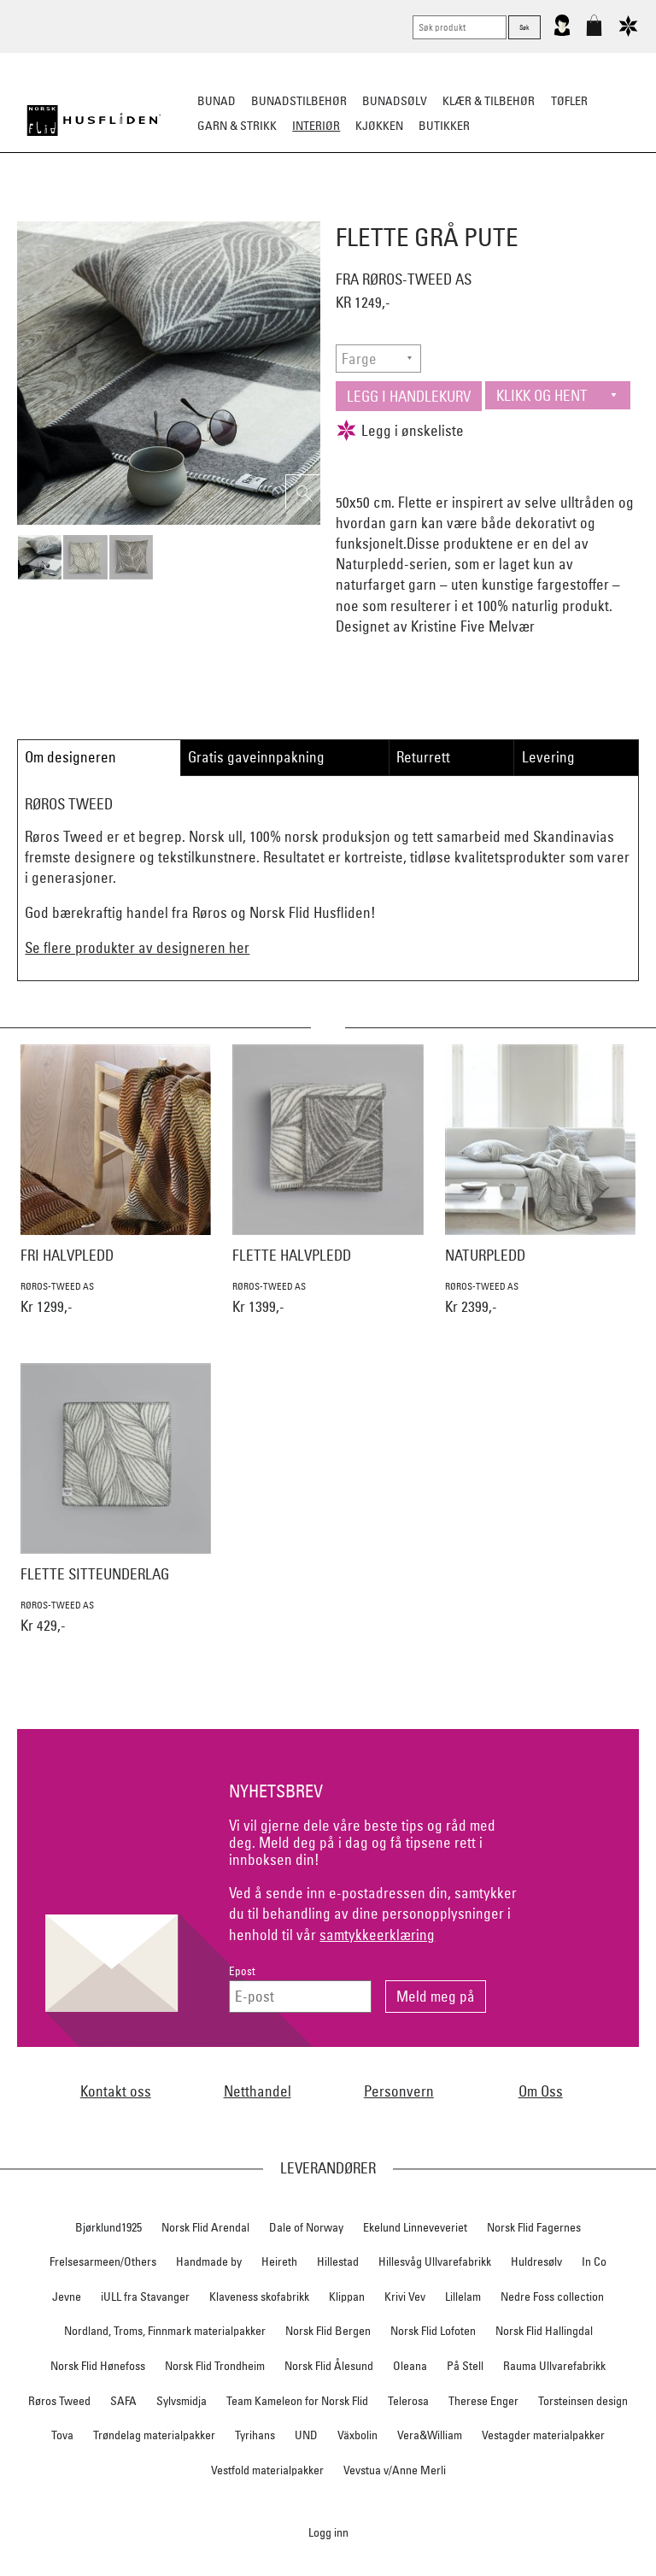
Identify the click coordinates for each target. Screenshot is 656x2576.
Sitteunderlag (327, 210)
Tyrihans (255, 2435)
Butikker (444, 125)
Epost (242, 1971)
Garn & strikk (237, 125)
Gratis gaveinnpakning (256, 757)
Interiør (316, 125)
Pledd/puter (235, 210)
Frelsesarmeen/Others (103, 2261)
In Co (594, 2261)
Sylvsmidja (181, 2400)
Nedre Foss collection (552, 2296)
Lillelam (463, 2296)
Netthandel (257, 2091)
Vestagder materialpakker (543, 2435)
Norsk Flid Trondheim (215, 2365)
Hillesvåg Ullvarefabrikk (434, 2261)
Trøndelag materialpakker (154, 2435)
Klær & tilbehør (488, 101)
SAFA (123, 2400)
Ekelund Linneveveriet (415, 2227)
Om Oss (540, 2091)
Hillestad (338, 2261)
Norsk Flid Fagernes (534, 2227)
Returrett (423, 757)
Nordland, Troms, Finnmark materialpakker (165, 2330)
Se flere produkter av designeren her (137, 947)
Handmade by (209, 2261)
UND (306, 2435)
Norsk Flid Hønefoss (97, 2365)
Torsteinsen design (583, 2400)
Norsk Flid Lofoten (433, 2330)
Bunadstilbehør (299, 101)
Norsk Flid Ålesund (328, 2365)
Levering (548, 757)
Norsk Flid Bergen (328, 2330)
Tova (62, 2435)
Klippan (347, 2296)
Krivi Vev (404, 2296)
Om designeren (70, 757)
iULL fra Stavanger (145, 2296)
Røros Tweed (59, 2400)
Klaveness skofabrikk (259, 2296)
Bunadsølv (394, 101)
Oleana (410, 2365)
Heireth (279, 2261)
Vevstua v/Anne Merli (394, 2470)
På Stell (465, 2365)
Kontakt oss (115, 2091)
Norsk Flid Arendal (205, 2227)
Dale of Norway (306, 2227)
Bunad (216, 101)
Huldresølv (536, 2261)
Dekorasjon (420, 210)
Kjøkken (379, 125)
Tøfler (569, 101)
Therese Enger (483, 2400)
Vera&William (429, 2435)
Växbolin (357, 2435)
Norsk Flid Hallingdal (544, 2330)
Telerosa (408, 2400)
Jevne (66, 2296)
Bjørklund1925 (108, 2227)
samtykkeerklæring (377, 1935)
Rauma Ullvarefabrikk (554, 2365)
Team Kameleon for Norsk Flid (297, 2400)
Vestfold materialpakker (267, 2470)
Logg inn (328, 2532)
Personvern (399, 2091)
